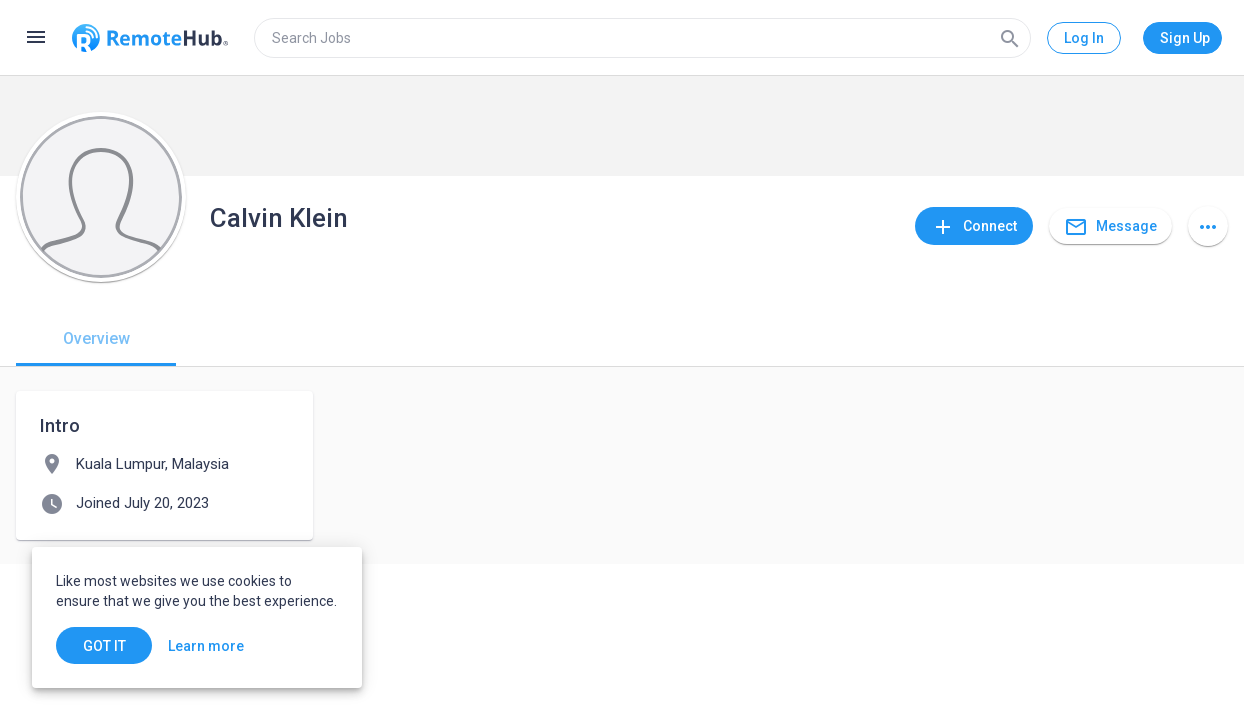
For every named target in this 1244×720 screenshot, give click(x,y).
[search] (642, 38)
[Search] (1010, 38)
